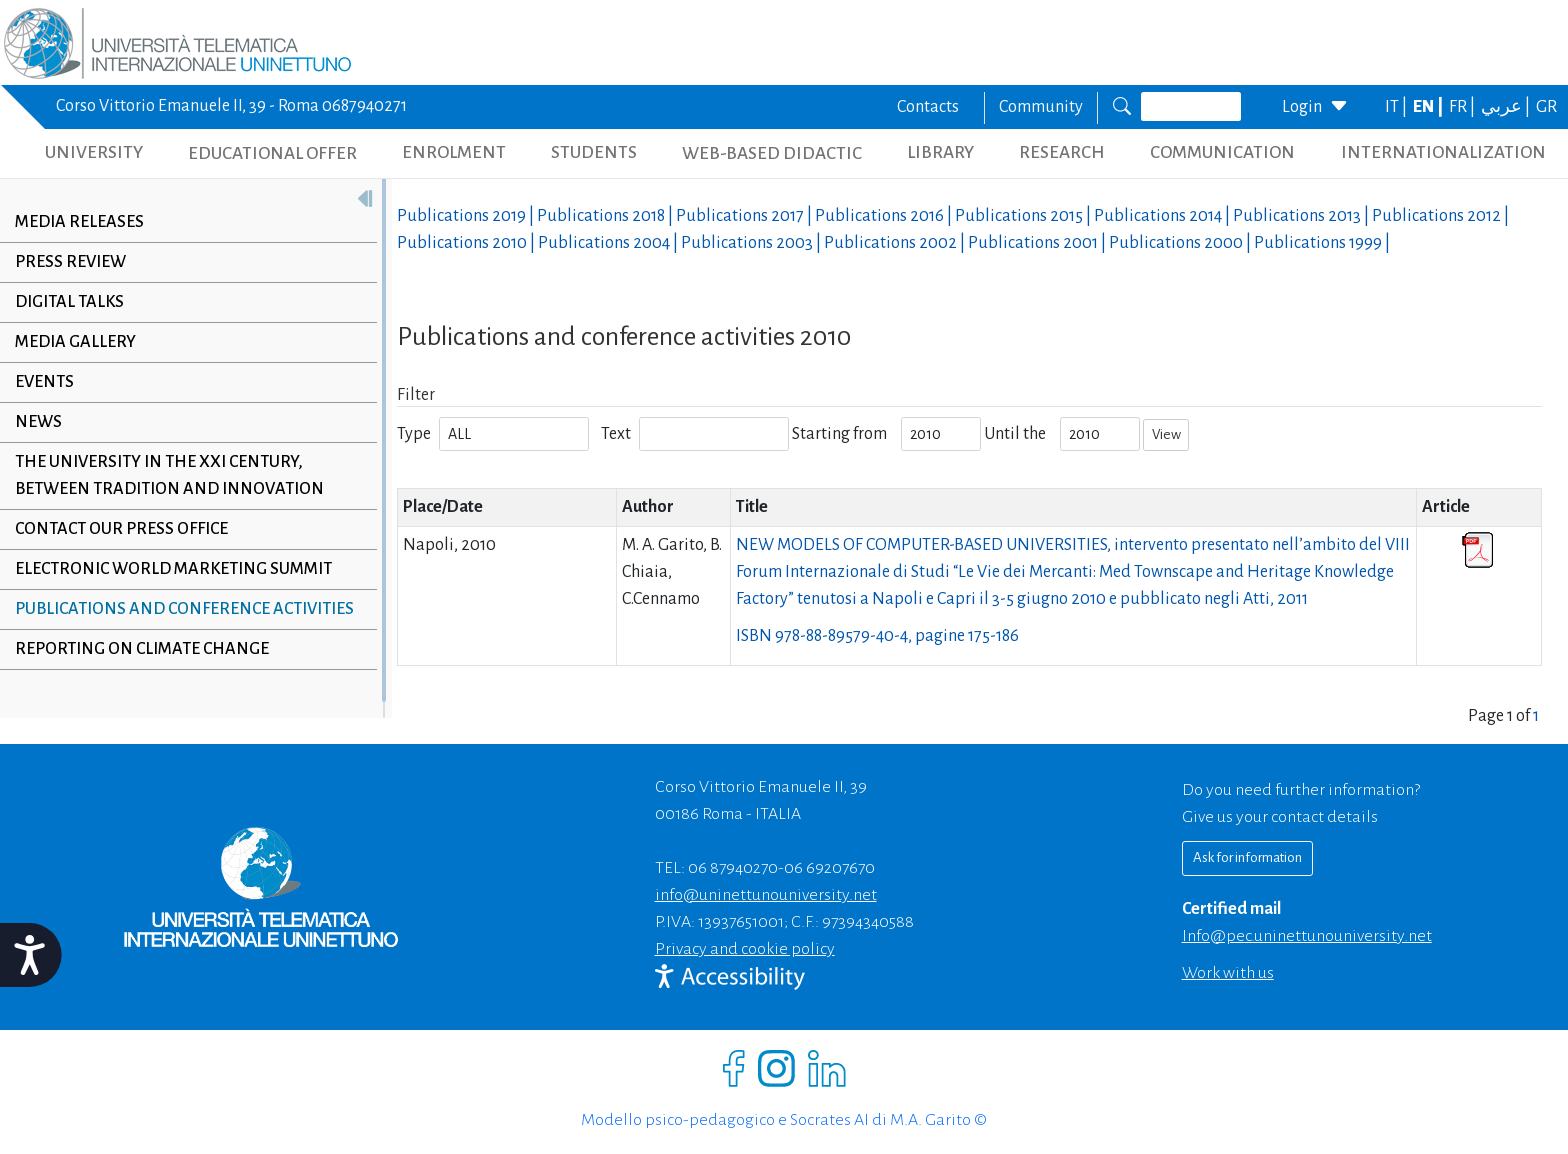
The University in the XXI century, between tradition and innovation (169, 475)
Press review (70, 262)
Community (1041, 107)
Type (414, 434)
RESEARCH (1062, 152)
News (38, 422)
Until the (1015, 434)
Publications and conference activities (184, 609)
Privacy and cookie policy (745, 949)
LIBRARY (940, 152)
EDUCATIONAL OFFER (272, 153)
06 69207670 (829, 868)
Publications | (467, 216)
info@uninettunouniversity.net (766, 895)
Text (616, 434)
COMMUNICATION (1222, 152)
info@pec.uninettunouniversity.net (1307, 936)
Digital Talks (69, 302)
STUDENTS (594, 152)
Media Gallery (75, 342)
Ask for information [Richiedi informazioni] (1247, 857)
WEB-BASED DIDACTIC (772, 153)
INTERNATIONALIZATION (1443, 152)
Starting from (839, 434)
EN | (1429, 107)
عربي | (1507, 107)
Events (44, 382)
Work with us (1228, 973)
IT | (1397, 107)
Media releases (79, 222)
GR (1546, 107)
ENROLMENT (454, 152)
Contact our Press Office (121, 529)
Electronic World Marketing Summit (173, 569)
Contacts (928, 107)
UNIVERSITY (94, 152)
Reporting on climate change (142, 649)
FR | (1463, 107)
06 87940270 (733, 868)
